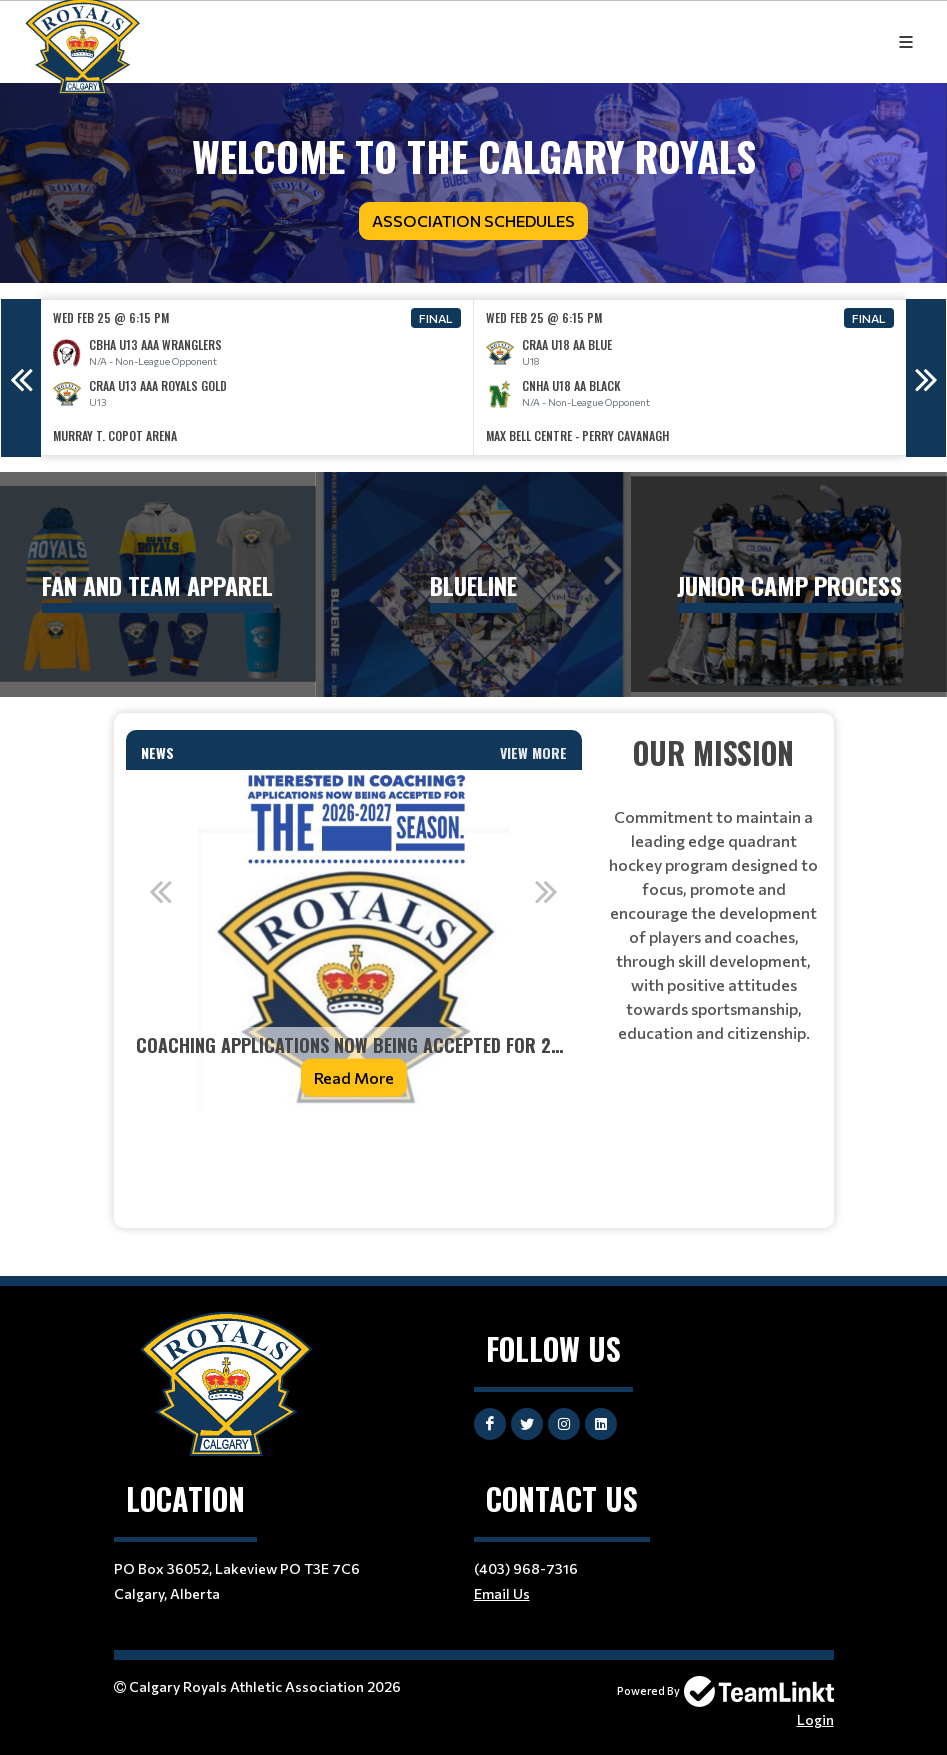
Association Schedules (473, 220)
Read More (354, 1077)
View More (533, 752)
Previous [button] (21, 378)
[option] (257, 377)
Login (815, 1719)
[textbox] (354, 1155)
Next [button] (926, 378)
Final (436, 318)
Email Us (502, 1593)
